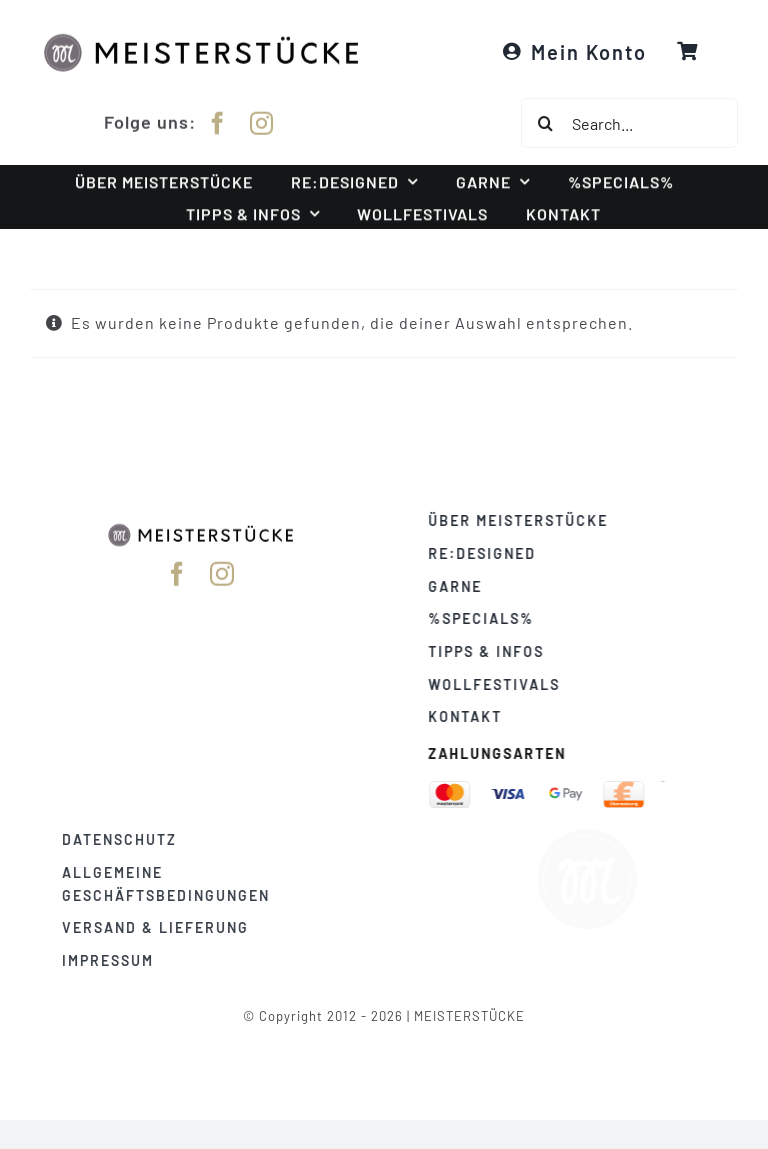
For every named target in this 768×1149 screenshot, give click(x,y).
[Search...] (629, 123)
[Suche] (546, 123)
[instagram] (262, 119)
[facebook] (218, 119)
